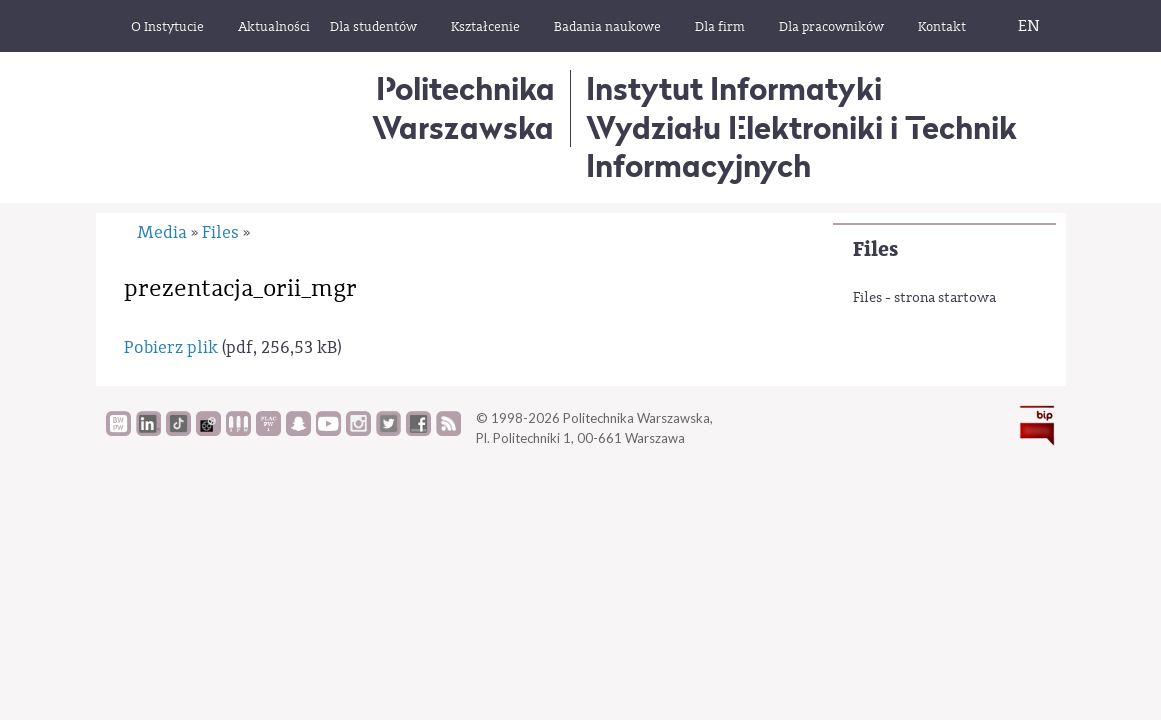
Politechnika (463, 107)
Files (875, 249)
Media (162, 232)
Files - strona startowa (924, 298)
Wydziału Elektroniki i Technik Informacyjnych (801, 146)
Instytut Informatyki (734, 88)
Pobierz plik (171, 347)
